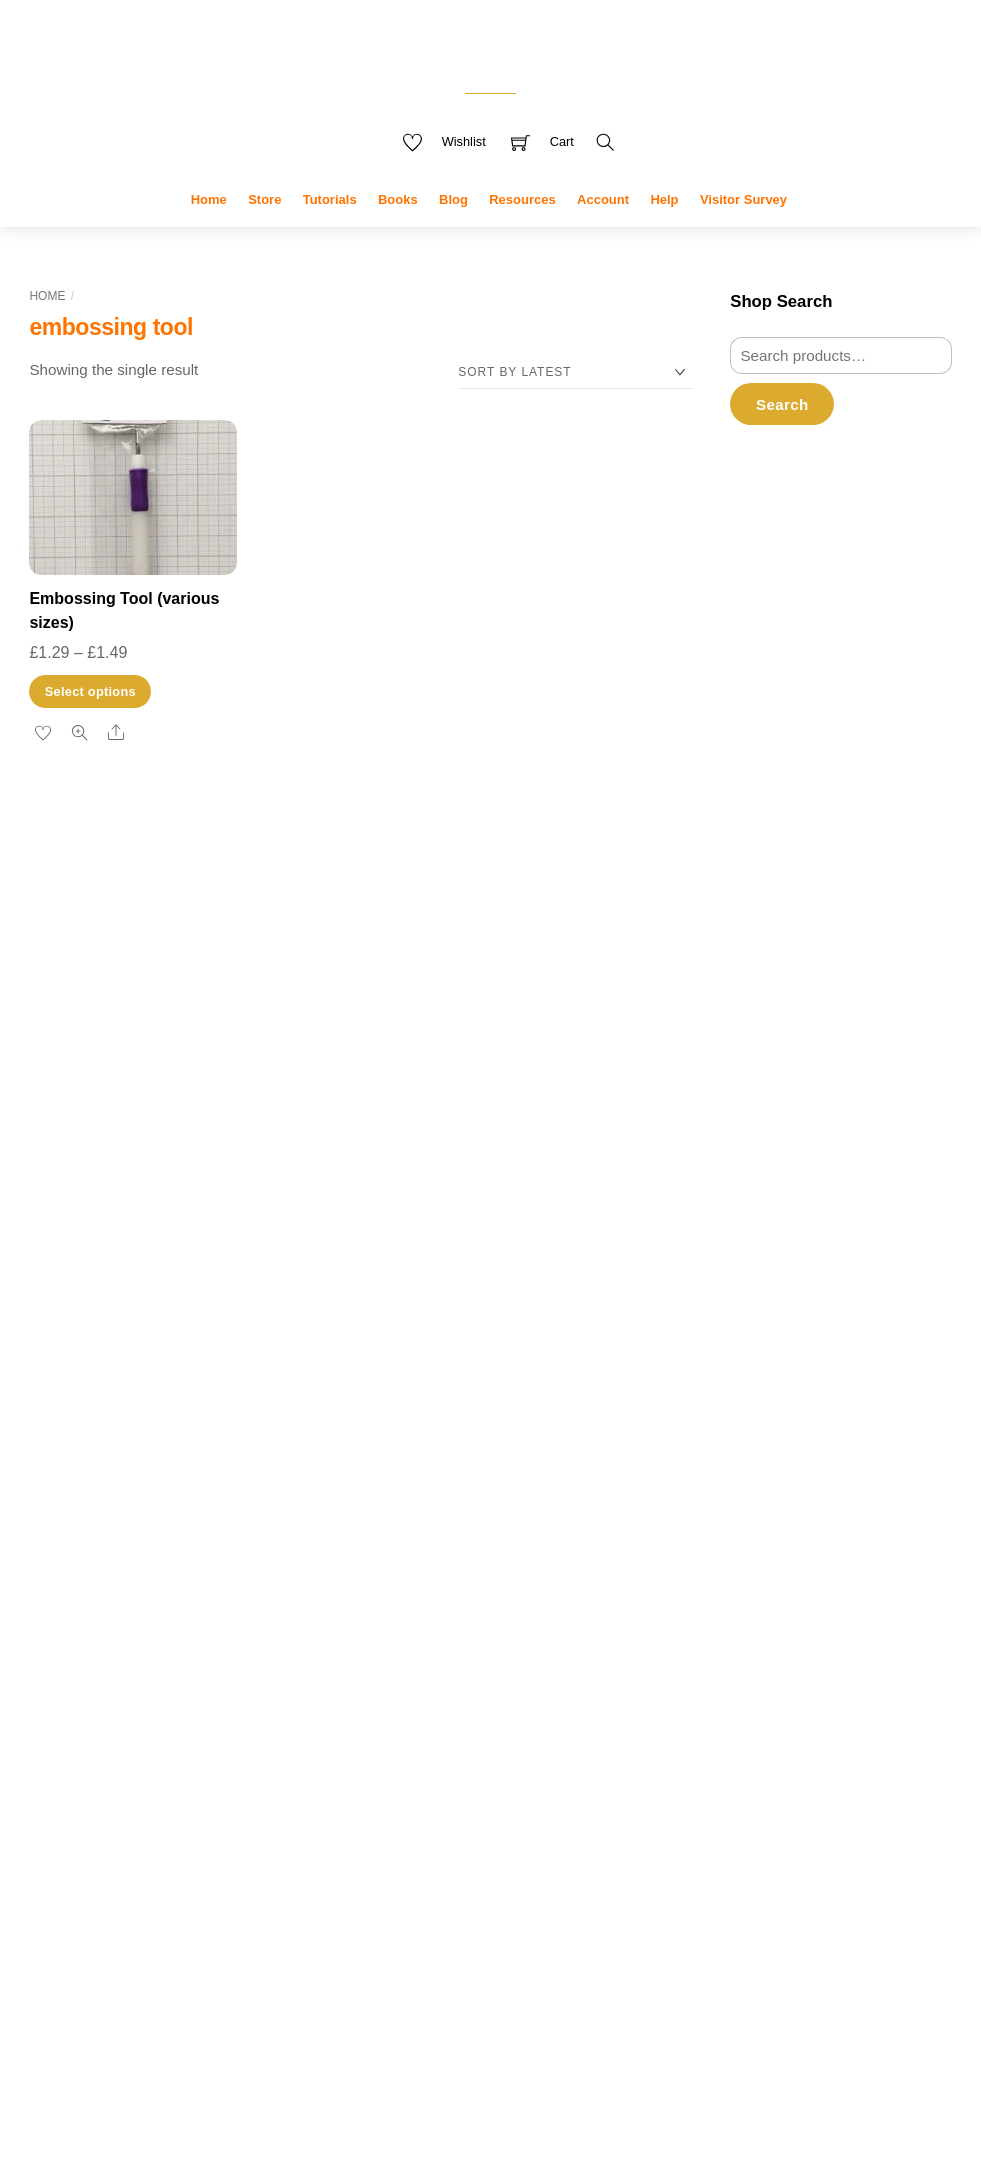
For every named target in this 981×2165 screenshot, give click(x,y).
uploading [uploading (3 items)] (71, 1868)
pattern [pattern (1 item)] (115, 1742)
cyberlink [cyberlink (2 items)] (60, 1639)
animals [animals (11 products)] (541, 1544)
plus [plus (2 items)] (262, 1740)
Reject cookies (175, 2069)
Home (209, 230)
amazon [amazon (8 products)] (464, 1545)
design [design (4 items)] (128, 1637)
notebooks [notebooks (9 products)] (575, 1839)
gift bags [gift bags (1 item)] (157, 1685)
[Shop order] (575, 403)
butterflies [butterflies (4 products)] (483, 1579)
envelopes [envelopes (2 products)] (371, 1770)
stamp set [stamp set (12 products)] (494, 1949)
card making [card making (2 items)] (164, 1582)
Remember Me (811, 706)
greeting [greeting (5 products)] (419, 1803)
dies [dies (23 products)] (420, 1717)
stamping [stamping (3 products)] (568, 1909)
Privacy (376, 2065)
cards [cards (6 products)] (580, 1578)
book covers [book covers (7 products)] (397, 1577)
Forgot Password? (791, 843)
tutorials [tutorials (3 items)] (133, 1832)
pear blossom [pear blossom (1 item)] (168, 1742)
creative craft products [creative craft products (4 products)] (420, 1680)
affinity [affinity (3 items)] (90, 1550)
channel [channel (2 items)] (239, 1582)
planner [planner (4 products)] (372, 1875)
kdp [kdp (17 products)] (433, 1838)
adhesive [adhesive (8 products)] (386, 1545)
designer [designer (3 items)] (203, 1638)
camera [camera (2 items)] (55, 1582)
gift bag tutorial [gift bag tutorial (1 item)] (216, 1685)
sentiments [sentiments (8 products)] (576, 1873)
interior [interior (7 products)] (561, 1802)
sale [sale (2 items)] (134, 1798)
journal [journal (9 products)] (378, 1839)
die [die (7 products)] (608, 1678)
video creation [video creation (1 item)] (201, 1871)
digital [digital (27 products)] (544, 1717)
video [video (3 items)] (140, 1868)
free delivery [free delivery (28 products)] (546, 1763)
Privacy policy (175, 2110)
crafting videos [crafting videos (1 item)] (231, 1609)
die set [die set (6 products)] (476, 1721)
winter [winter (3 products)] (475, 1996)
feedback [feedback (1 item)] (110, 1685)
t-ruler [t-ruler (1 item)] (206, 1800)
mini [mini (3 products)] (470, 1842)
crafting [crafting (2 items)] (167, 1607)
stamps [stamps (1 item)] (170, 1800)
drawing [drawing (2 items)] (56, 1683)
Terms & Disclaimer (553, 2065)
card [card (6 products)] (537, 1578)
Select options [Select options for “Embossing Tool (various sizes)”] (90, 722)
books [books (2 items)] (242, 1551)
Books (398, 230)
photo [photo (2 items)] (224, 1740)
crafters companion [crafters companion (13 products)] (515, 1645)
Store (264, 230)
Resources (522, 230)
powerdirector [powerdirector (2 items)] (77, 1765)
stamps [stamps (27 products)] (394, 1947)
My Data (444, 2065)
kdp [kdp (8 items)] (278, 1678)
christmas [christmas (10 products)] (476, 1610)
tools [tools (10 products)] (369, 1994)
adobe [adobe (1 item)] (44, 1553)
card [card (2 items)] (101, 1582)
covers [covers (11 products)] (379, 1645)
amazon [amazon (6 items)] (170, 1548)
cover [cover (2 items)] (117, 1607)
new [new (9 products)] (505, 1839)
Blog (453, 230)
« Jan (682, 1723)
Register (758, 817)
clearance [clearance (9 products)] (570, 1609)
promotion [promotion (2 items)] (165, 1765)
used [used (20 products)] (425, 1992)
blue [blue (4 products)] (598, 1547)
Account (603, 230)
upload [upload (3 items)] (201, 1832)
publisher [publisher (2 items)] (236, 1765)
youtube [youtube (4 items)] (277, 1867)
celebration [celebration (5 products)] (387, 1611)
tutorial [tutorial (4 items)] (62, 1831)
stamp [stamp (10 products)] (376, 1907)
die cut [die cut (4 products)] (369, 1722)
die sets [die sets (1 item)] (286, 1641)
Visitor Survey (743, 230)
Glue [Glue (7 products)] (366, 1802)
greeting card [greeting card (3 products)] (492, 1804)
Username (801, 535)
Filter (768, 1223)
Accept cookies (174, 2024)
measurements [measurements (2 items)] (239, 1715)
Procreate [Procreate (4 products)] (432, 1875)
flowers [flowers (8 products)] (430, 1767)
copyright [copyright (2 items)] (61, 1607)
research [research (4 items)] (72, 1796)
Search (782, 435)
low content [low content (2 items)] (69, 1715)
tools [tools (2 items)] (240, 1798)
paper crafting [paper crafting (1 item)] (61, 1742)
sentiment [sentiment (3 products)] (497, 1875)
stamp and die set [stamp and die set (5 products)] (473, 1908)
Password (800, 621)
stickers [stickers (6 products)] (577, 1951)
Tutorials (330, 230)
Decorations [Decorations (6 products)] (544, 1679)
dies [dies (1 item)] (254, 1641)
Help (664, 230)
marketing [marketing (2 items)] (149, 1715)
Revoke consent (800, 1282)
